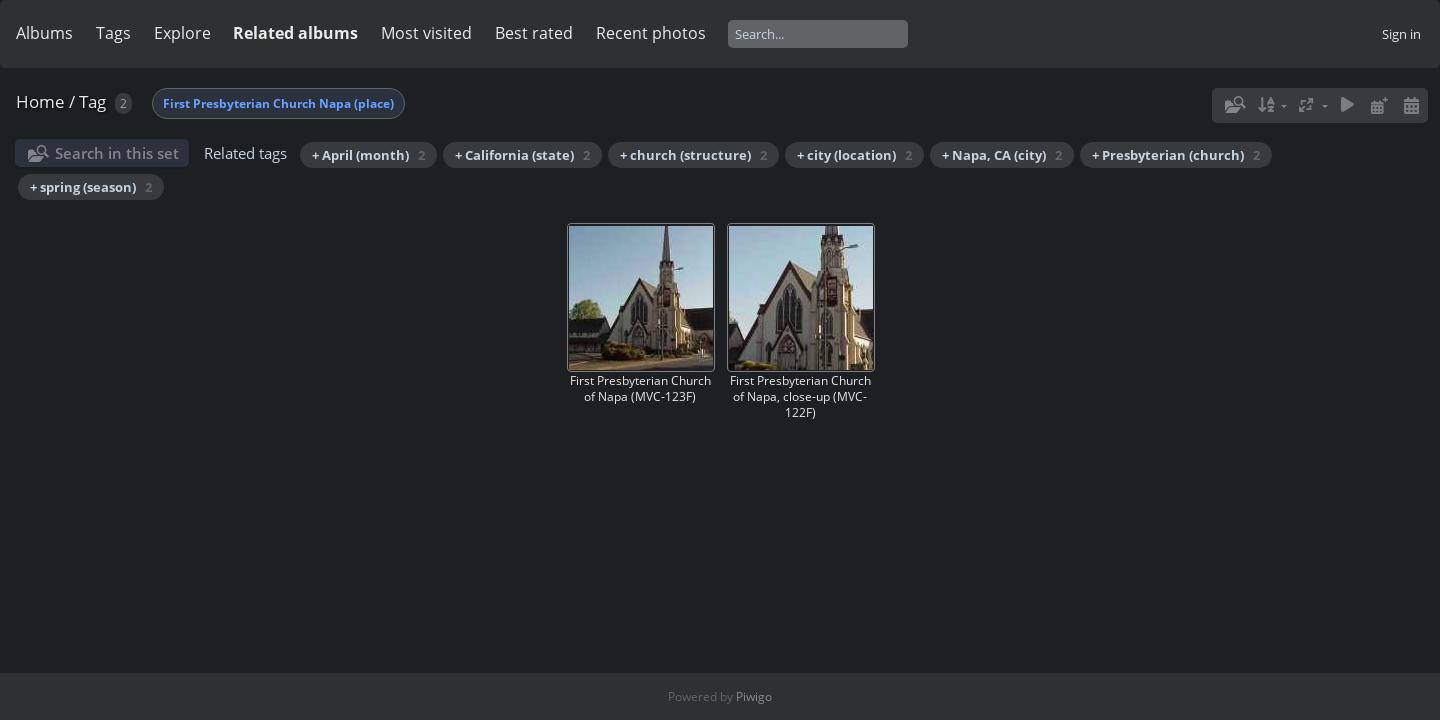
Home (40, 101)
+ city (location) (854, 155)
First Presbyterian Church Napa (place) (278, 103)
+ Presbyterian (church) (1176, 155)
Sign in (1401, 34)
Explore (182, 33)
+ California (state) (522, 155)
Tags (113, 33)
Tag (92, 101)
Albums (44, 33)
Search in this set (117, 153)
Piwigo (754, 696)
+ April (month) (368, 155)
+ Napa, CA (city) (1002, 155)
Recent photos (651, 33)
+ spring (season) (91, 187)
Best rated (534, 33)
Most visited (426, 33)
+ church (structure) (693, 155)
